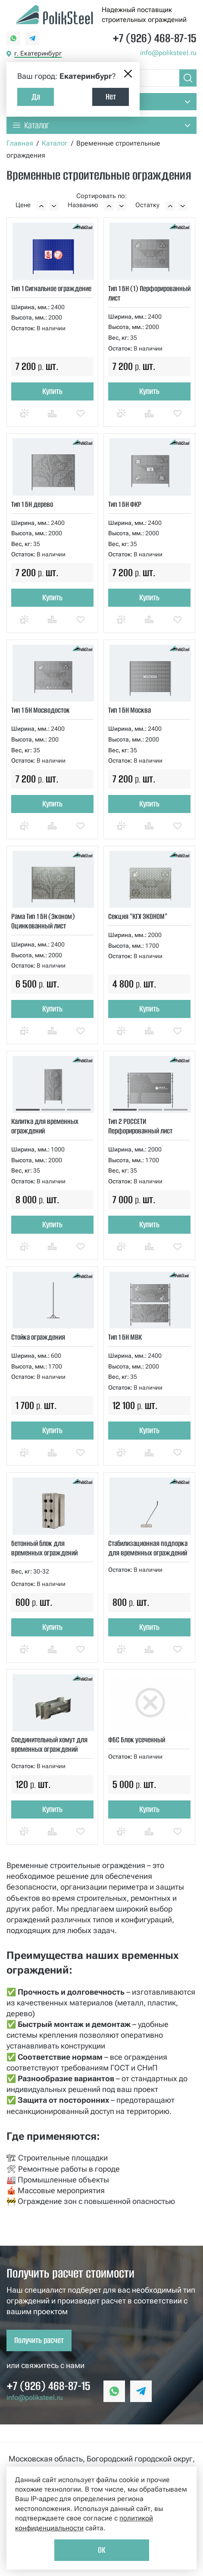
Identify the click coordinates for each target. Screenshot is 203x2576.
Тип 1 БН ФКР (124, 504)
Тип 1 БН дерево (32, 504)
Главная (19, 143)
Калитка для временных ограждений (44, 1126)
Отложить (80, 421)
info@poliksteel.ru (168, 53)
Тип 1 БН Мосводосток (40, 710)
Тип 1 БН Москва (129, 710)
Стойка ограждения (38, 1337)
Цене (23, 205)
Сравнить (52, 421)
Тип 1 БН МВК (125, 1337)
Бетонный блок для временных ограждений (44, 1548)
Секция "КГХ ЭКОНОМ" (137, 916)
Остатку (147, 205)
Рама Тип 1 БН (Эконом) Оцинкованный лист (43, 921)
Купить (52, 391)
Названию (83, 205)
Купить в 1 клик (24, 421)
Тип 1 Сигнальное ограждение (51, 288)
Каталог (55, 143)
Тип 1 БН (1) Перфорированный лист (149, 293)
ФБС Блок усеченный (136, 1739)
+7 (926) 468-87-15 (154, 38)
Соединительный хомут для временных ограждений (49, 1744)
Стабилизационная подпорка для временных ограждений (147, 1548)
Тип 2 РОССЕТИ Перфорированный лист (140, 1126)
